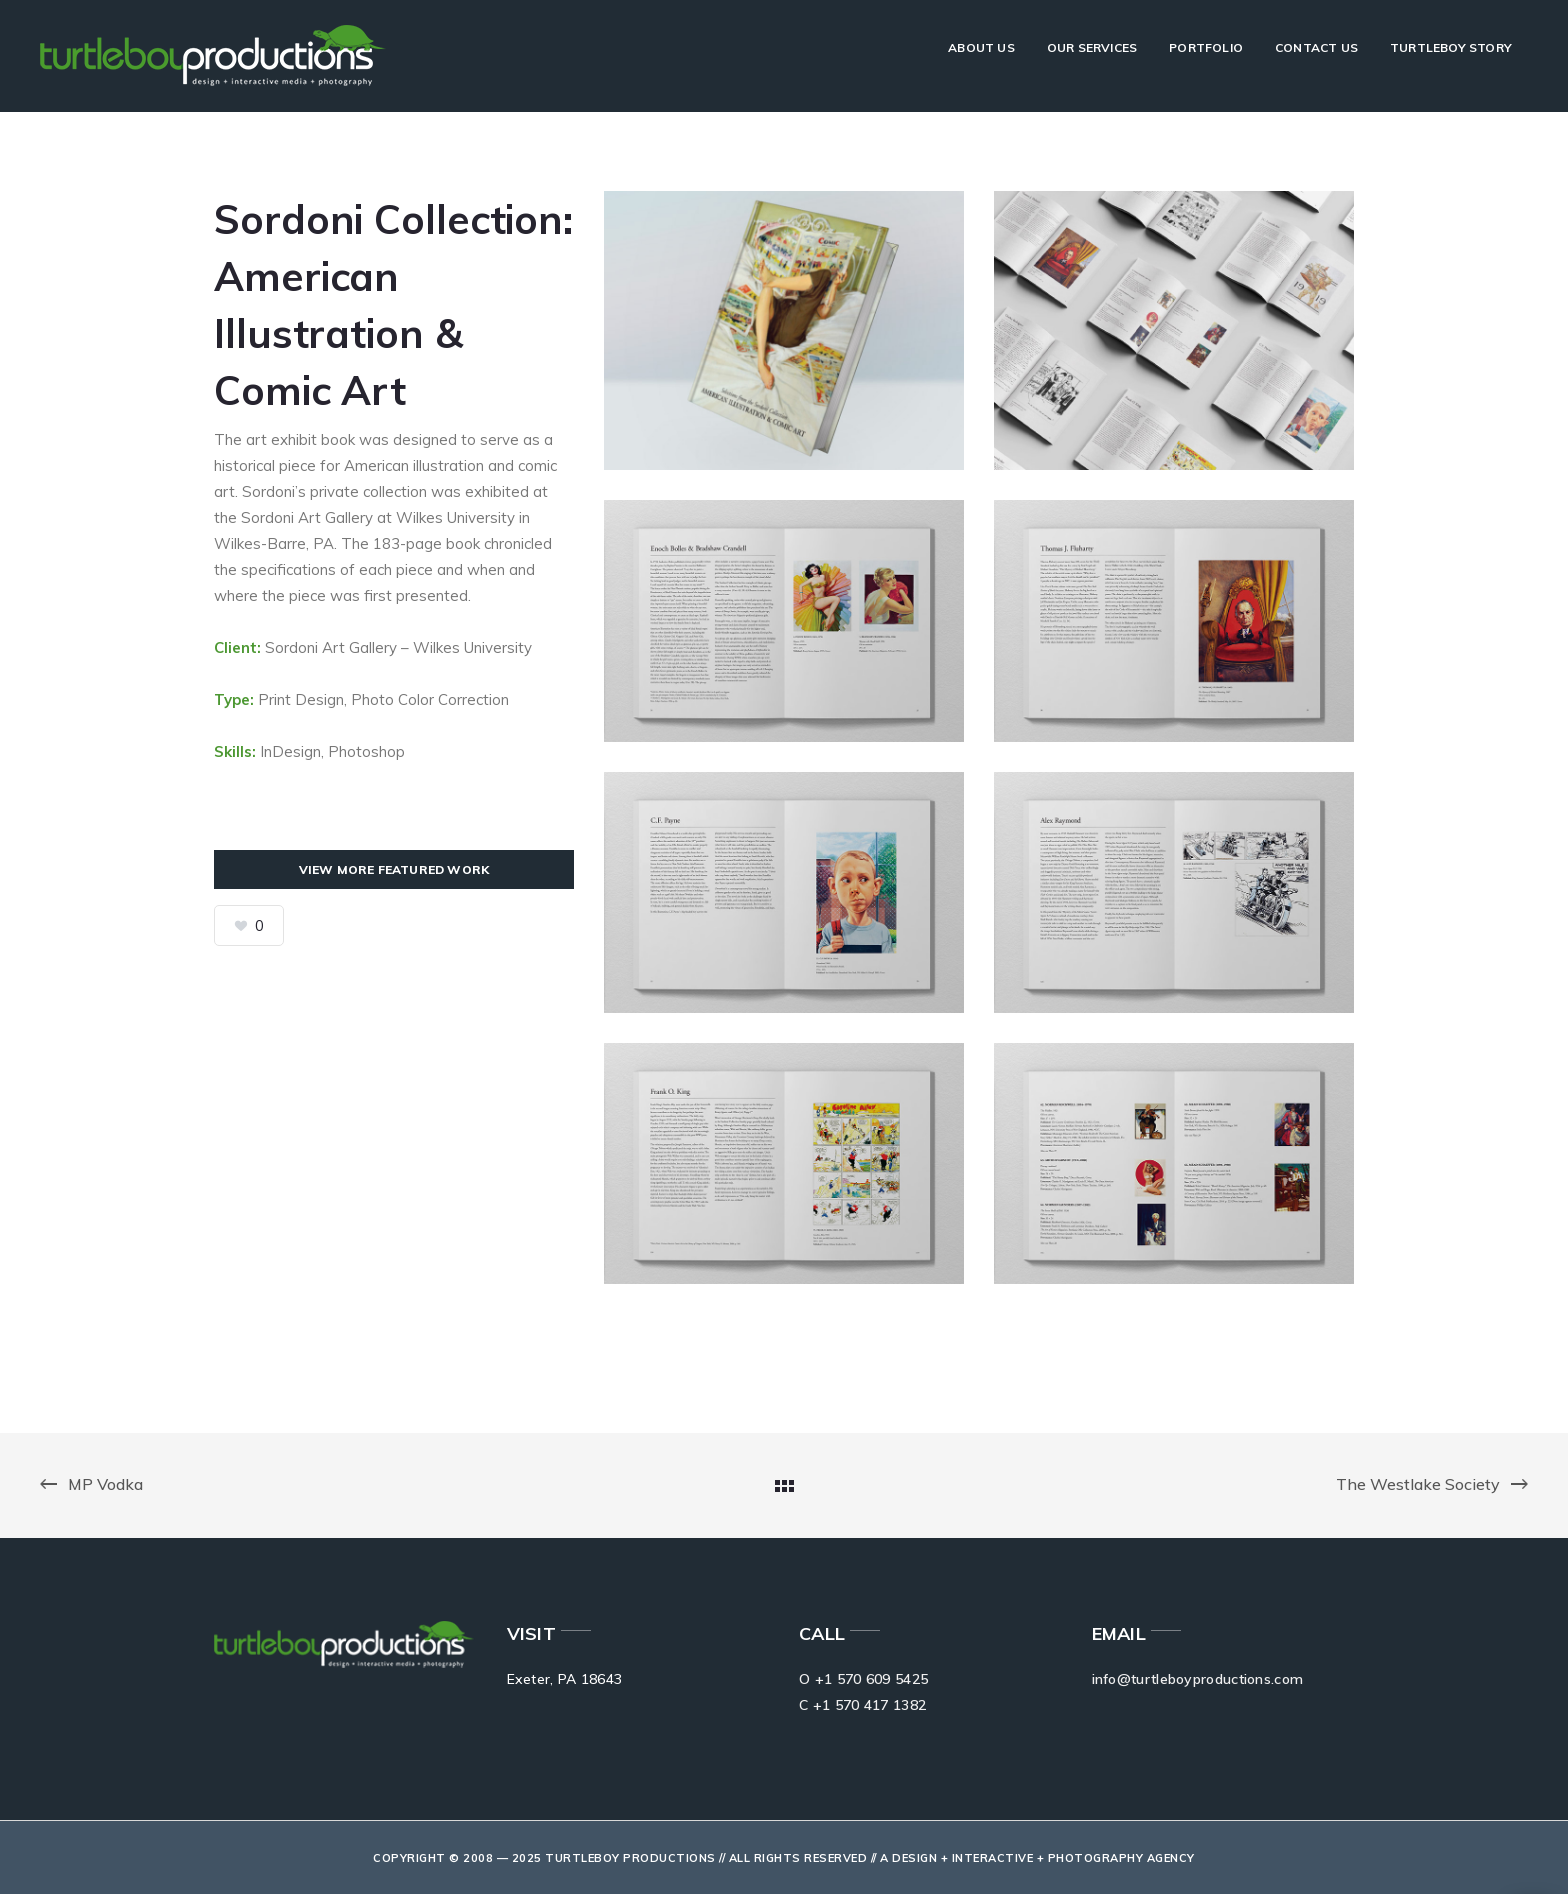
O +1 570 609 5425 (863, 1679)
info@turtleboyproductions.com (1198, 1679)
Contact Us (1316, 47)
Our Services (1092, 47)
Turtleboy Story (1451, 47)
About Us (981, 47)
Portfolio (1206, 47)
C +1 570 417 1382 (862, 1705)
